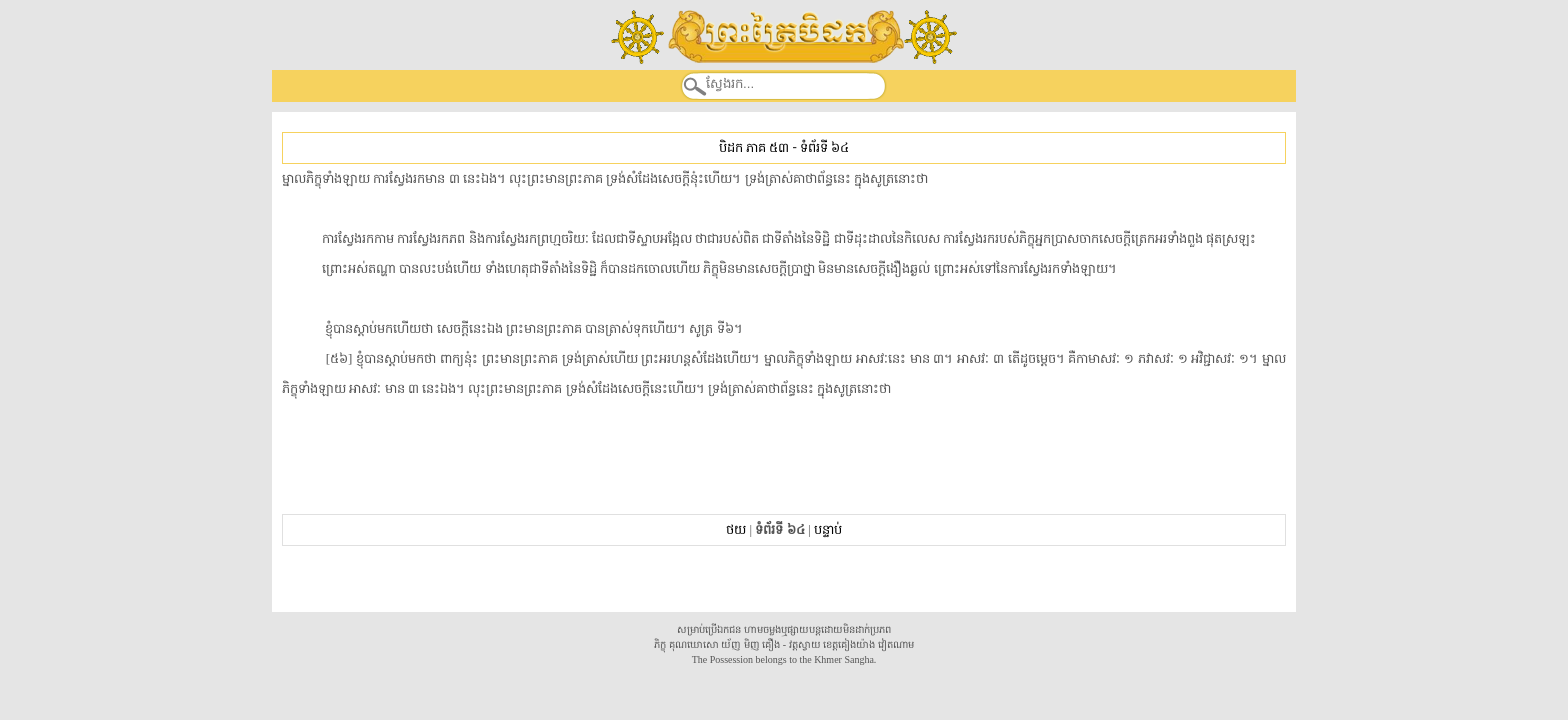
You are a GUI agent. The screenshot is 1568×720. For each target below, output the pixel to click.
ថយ (736, 529)
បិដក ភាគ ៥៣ (754, 147)
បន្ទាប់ (828, 529)
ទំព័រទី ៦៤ (824, 147)
